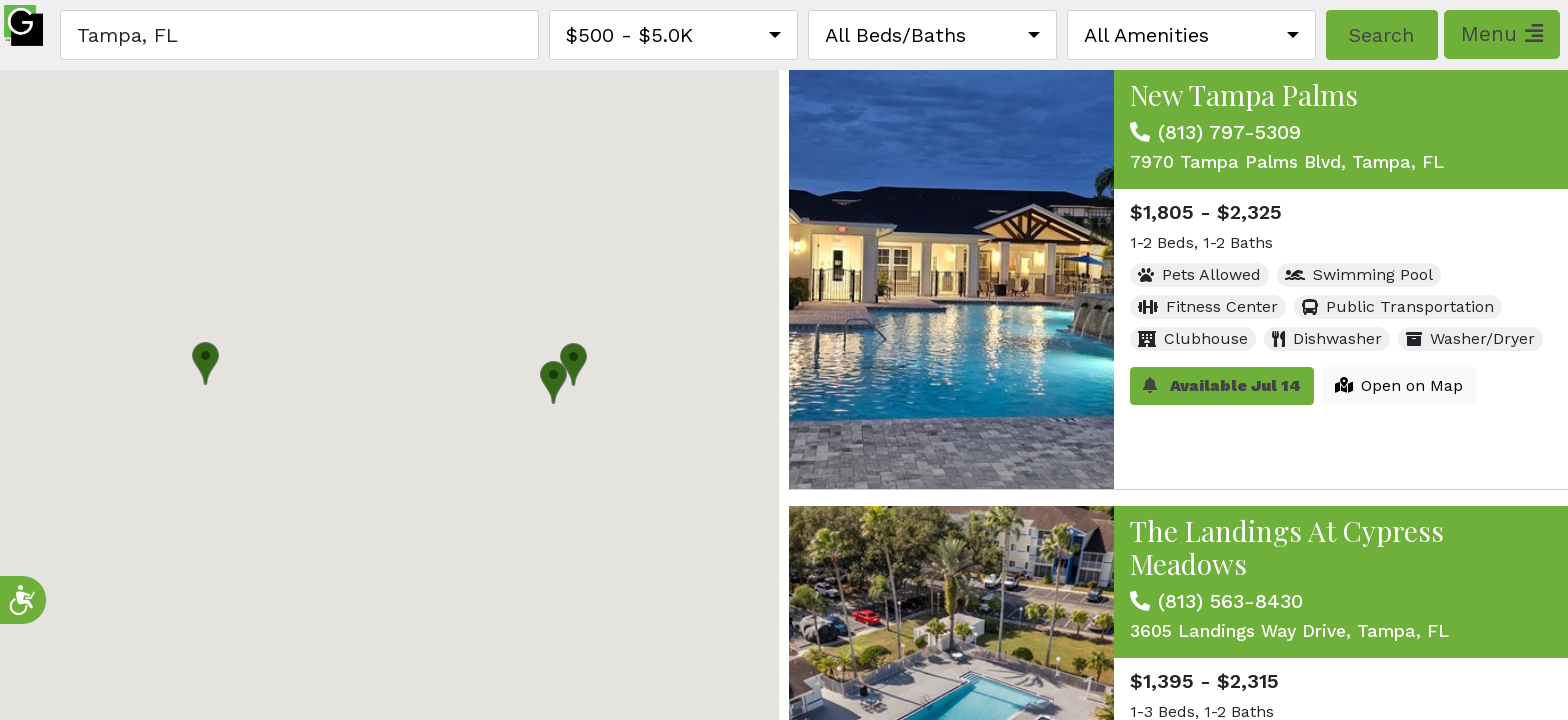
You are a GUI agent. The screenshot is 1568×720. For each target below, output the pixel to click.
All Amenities (1146, 35)
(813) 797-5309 (1229, 132)
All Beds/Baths (895, 35)
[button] (573, 364)
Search (1381, 35)
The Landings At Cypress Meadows (1287, 547)
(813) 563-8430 (1230, 601)
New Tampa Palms (1244, 94)
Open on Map (1399, 385)
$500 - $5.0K (629, 35)
